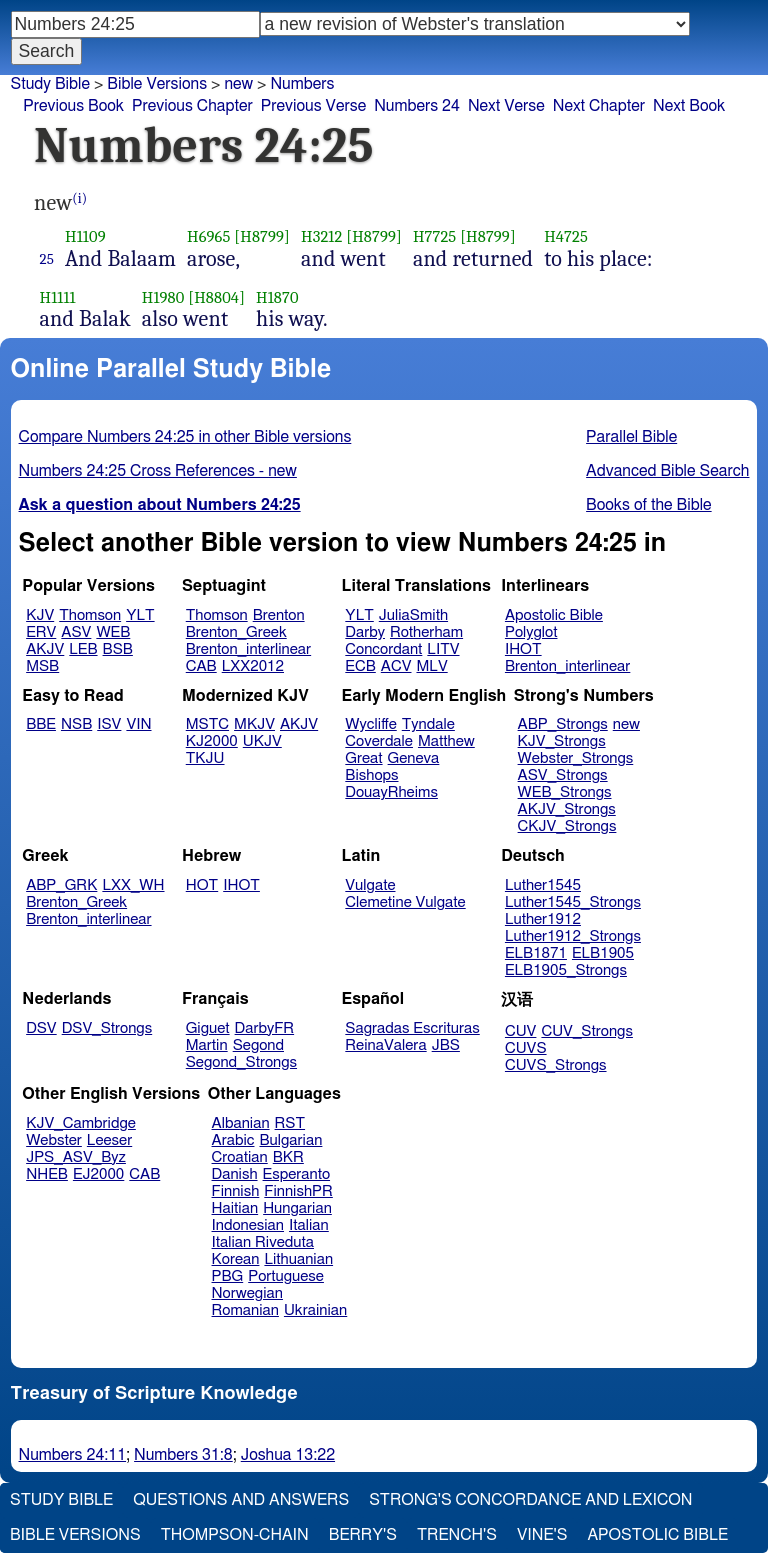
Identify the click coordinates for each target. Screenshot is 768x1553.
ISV (109, 724)
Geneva (414, 758)
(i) (79, 198)
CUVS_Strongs (556, 1065)
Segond (258, 1045)
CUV (521, 1031)
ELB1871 (536, 953)
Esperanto (297, 1174)
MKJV (254, 724)
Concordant (383, 649)
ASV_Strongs (563, 775)
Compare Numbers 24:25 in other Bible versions (185, 437)
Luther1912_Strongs (573, 936)
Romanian (245, 1310)
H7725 (434, 236)
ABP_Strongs (563, 724)
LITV (443, 649)
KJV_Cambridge (81, 1123)
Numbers (302, 84)
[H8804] (216, 297)
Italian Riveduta (263, 1242)
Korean (236, 1259)
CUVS (526, 1048)
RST (290, 1123)
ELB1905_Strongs (566, 970)
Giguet (208, 1028)
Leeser (109, 1140)
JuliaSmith (413, 615)
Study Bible (50, 84)
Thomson (90, 615)
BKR (288, 1157)
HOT (202, 885)
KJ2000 (212, 741)
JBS (446, 1045)
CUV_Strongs (586, 1031)
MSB (42, 666)
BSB (118, 649)
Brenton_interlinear (248, 649)
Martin (207, 1045)
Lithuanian (298, 1259)
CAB (201, 666)
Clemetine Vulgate (405, 902)
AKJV (45, 649)
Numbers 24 (417, 106)
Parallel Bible (631, 437)
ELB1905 (603, 953)
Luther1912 (543, 919)
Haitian (235, 1208)
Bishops (371, 775)
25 (47, 259)
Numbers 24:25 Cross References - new (158, 471)
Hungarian (297, 1208)
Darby (365, 632)
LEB (83, 649)
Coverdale (379, 741)
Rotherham (426, 632)
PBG (228, 1276)
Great (363, 758)
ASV (76, 632)
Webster (54, 1140)
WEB (113, 632)
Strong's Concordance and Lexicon (530, 1500)
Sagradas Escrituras (412, 1028)
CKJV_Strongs (567, 826)
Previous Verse (313, 106)
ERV (41, 632)
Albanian (241, 1123)
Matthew (446, 741)
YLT (140, 615)
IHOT (523, 649)
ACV (396, 666)
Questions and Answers (241, 1500)
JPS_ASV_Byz (76, 1157)
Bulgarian (290, 1140)
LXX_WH (133, 885)
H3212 (321, 236)
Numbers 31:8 (183, 1455)
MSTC (207, 724)
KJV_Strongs (562, 741)
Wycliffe (370, 724)
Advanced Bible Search (667, 471)
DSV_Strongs (107, 1028)
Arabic (233, 1140)
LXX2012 (253, 666)
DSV (41, 1028)
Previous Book (73, 106)
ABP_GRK (61, 885)
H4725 (566, 236)
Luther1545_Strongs (573, 902)
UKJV (262, 741)
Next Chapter (599, 106)
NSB (76, 724)
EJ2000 (98, 1174)
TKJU (205, 758)
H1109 (85, 236)
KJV (40, 615)
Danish (235, 1174)
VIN (138, 724)
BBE (41, 724)
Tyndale (428, 724)
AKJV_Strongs (567, 809)
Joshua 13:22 (288, 1455)
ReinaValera (385, 1045)
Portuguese (286, 1276)
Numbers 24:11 (73, 1455)
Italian (309, 1225)
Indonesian (248, 1225)
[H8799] (262, 236)
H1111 (58, 297)
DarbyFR (265, 1028)
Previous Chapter (192, 106)
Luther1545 (543, 885)
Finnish (236, 1191)
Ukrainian (315, 1310)
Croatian (240, 1157)
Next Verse (506, 106)
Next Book (689, 106)
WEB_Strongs (565, 792)
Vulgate (370, 885)
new (626, 724)
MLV (431, 666)
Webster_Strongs (576, 758)
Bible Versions (157, 84)
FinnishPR (298, 1191)
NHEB (47, 1174)
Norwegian (247, 1293)
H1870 (277, 297)
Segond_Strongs (241, 1062)
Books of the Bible (649, 505)
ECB (360, 666)
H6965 (209, 236)
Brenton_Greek (236, 632)
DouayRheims (391, 792)
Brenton (279, 615)
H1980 (163, 297)
